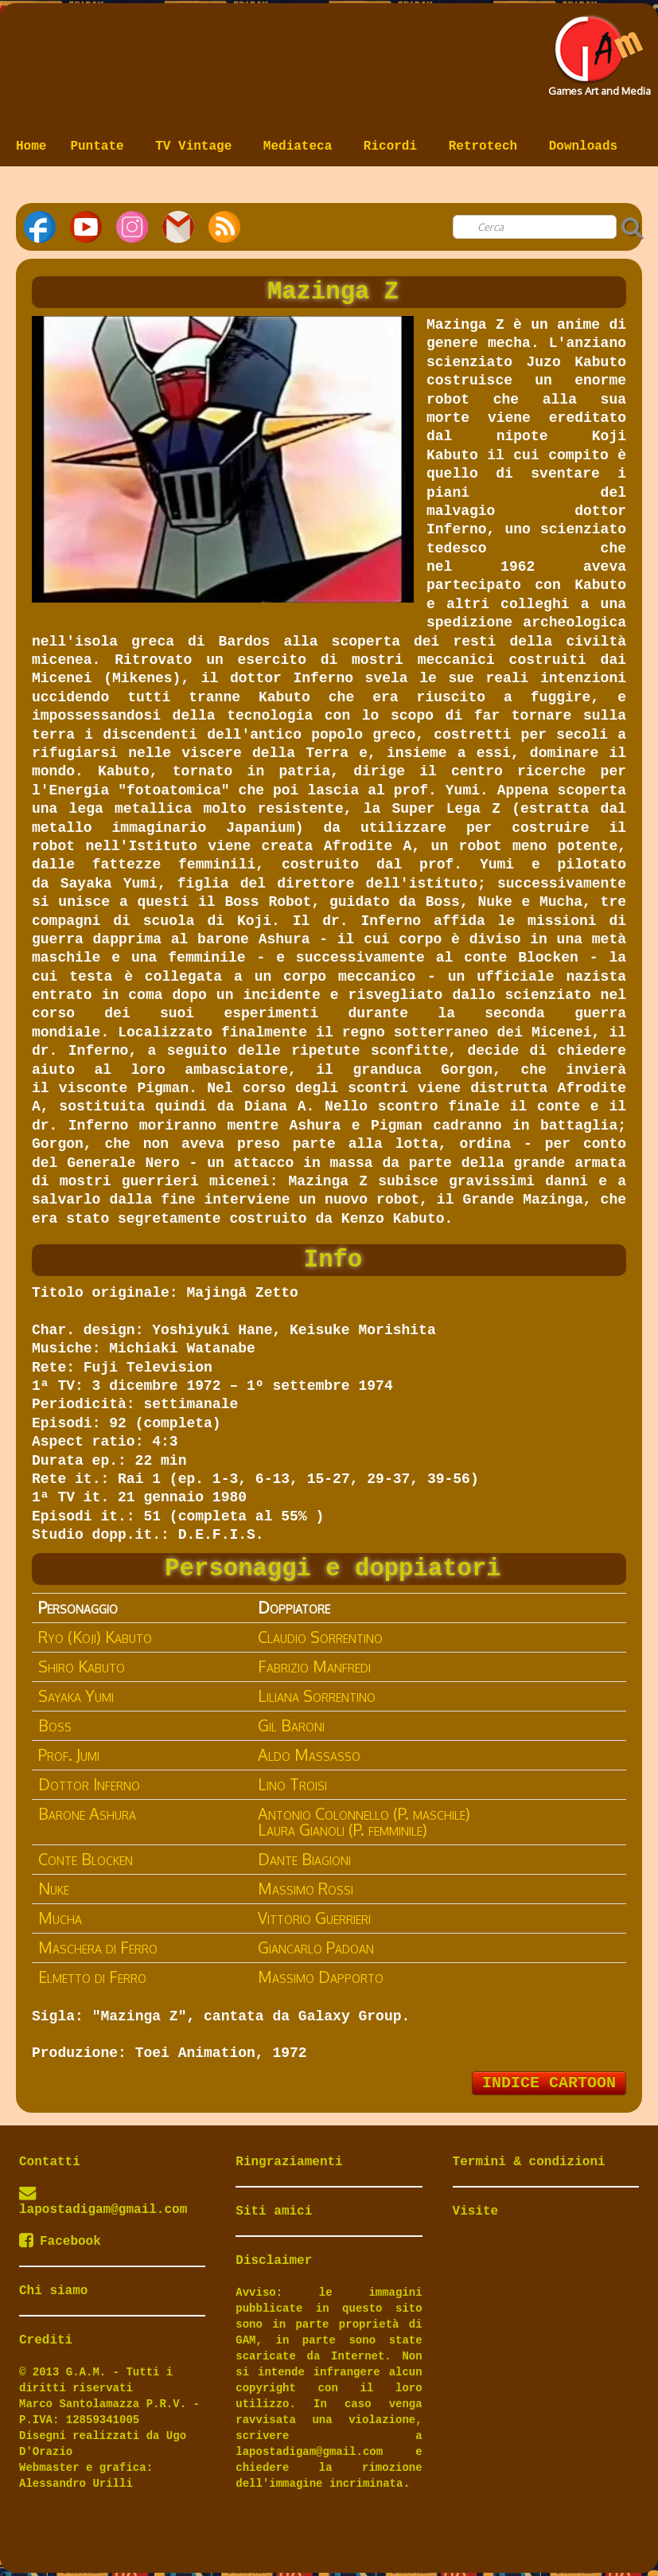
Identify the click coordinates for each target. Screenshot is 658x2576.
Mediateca (301, 146)
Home (31, 146)
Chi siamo (53, 2291)
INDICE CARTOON (549, 2083)
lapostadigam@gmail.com (103, 2210)
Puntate (100, 146)
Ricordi (394, 146)
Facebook (60, 2241)
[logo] (598, 51)
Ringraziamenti (289, 2162)
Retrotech (487, 146)
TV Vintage (197, 146)
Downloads (583, 146)
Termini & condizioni (529, 2162)
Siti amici (274, 2211)
